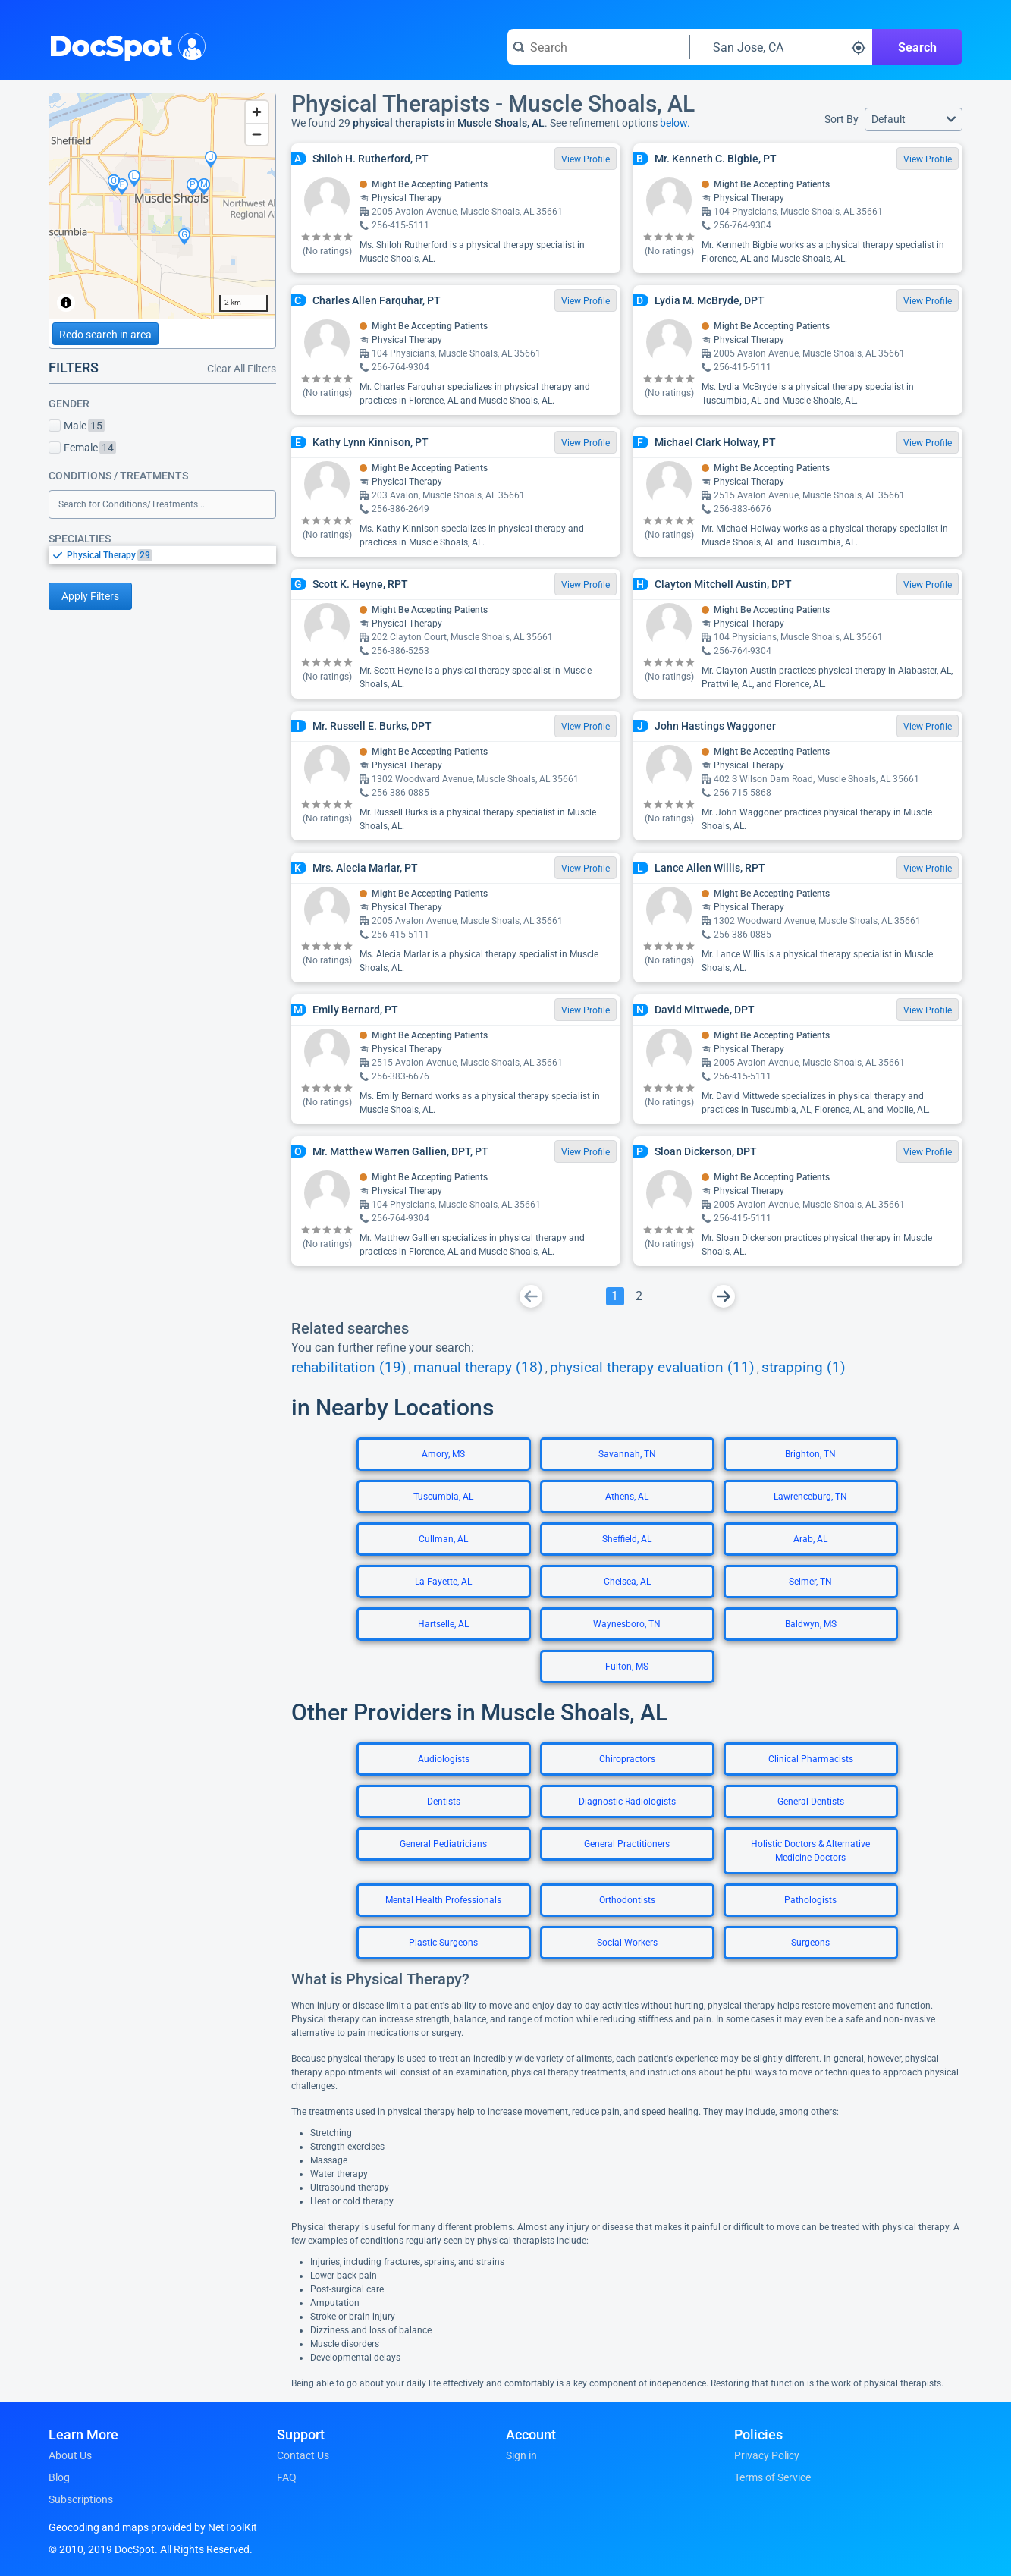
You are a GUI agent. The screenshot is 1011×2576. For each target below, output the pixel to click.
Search (917, 47)
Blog (59, 2477)
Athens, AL (626, 1496)
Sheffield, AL (626, 1539)
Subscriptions (81, 2499)
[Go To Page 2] (639, 1296)
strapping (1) (803, 1367)
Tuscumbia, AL (443, 1496)
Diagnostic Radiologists (627, 1801)
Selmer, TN (810, 1581)
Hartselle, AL (443, 1624)
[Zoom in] (257, 112)
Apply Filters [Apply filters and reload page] (90, 596)
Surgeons (810, 1942)
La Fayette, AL (443, 1581)
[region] (162, 206)
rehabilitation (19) (349, 1367)
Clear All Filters (241, 369)
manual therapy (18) (478, 1367)
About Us (70, 2455)
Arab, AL (810, 1539)
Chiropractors (627, 1759)
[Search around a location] (781, 47)
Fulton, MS (626, 1666)
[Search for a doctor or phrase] (598, 47)
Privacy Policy (766, 2455)
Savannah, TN (627, 1454)
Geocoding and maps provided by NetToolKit (153, 2527)
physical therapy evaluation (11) (652, 1367)
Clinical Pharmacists (810, 1759)
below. (675, 123)
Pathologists (810, 1900)
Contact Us (303, 2455)
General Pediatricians (443, 1844)
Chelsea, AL (627, 1581)
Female (82, 447)
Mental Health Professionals (443, 1900)
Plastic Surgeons (443, 1942)
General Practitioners (627, 1844)
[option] (171, 555)
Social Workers (627, 1942)
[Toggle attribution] (66, 303)
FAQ (287, 2477)
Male (77, 425)
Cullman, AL (443, 1539)
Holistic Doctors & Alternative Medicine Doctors (810, 1851)
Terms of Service (772, 2477)
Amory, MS (443, 1454)
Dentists (443, 1801)
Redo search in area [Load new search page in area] (105, 334)
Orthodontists (627, 1900)
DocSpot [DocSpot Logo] (124, 45)
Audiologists (443, 1759)
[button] (913, 119)
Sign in (521, 2455)
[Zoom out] (257, 134)
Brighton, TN (810, 1454)
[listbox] (162, 554)
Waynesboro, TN (627, 1624)
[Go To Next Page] (723, 1296)
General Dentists (810, 1801)
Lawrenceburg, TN (810, 1496)
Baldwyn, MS (811, 1624)
